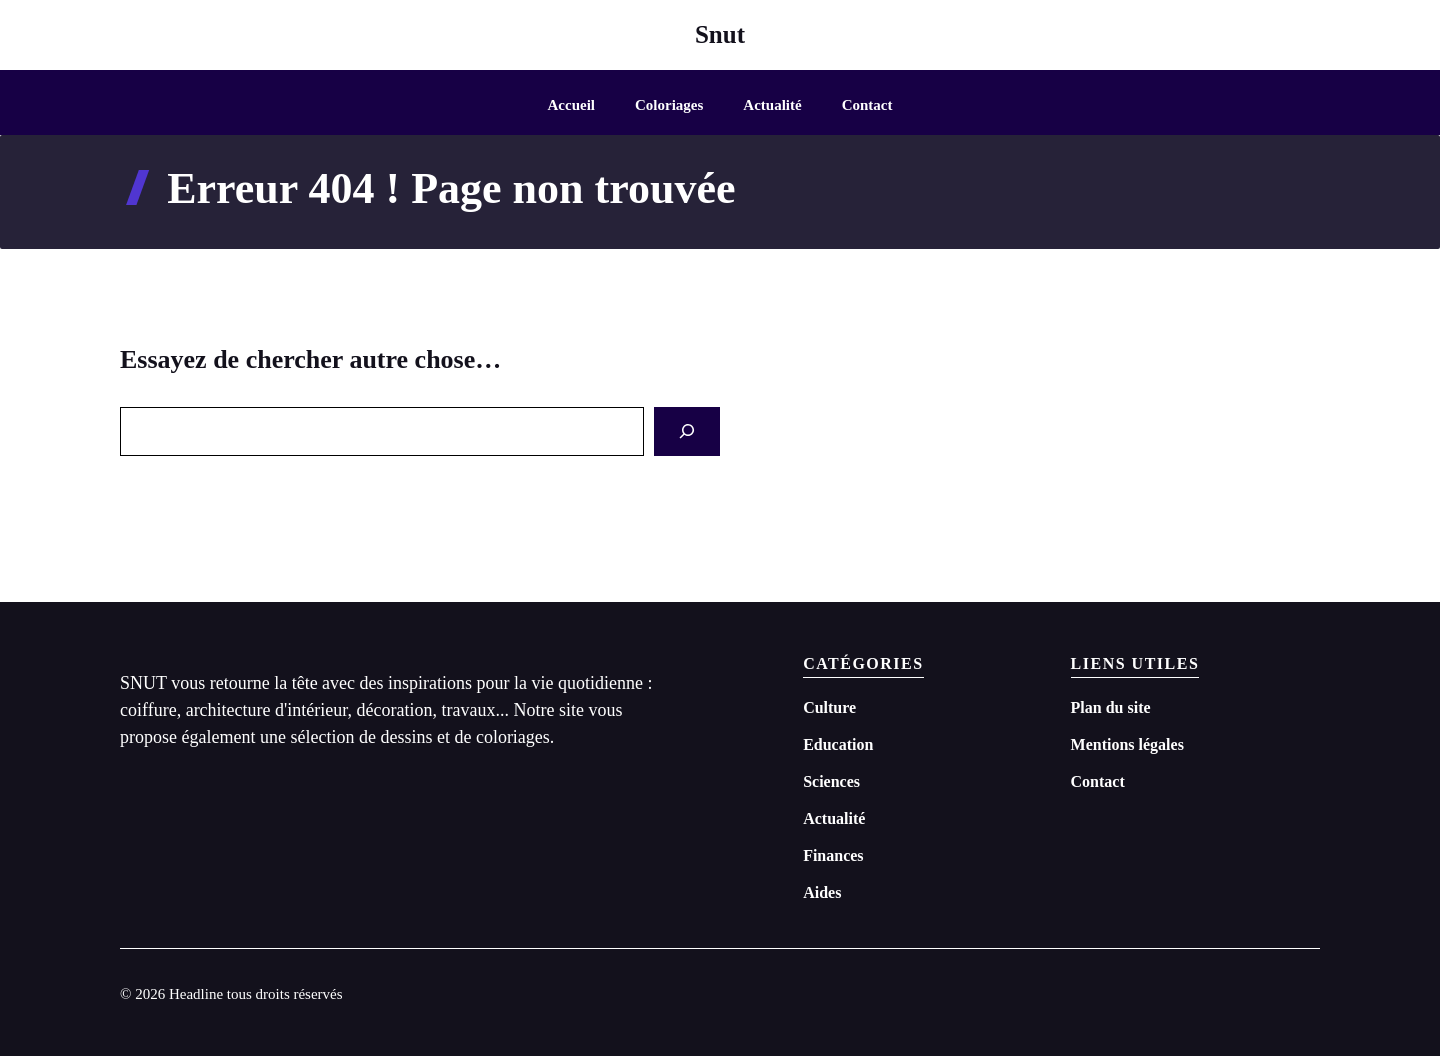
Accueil (571, 105)
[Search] (687, 431)
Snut (720, 34)
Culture (829, 707)
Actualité (772, 105)
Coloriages (669, 105)
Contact (867, 105)
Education (838, 744)
